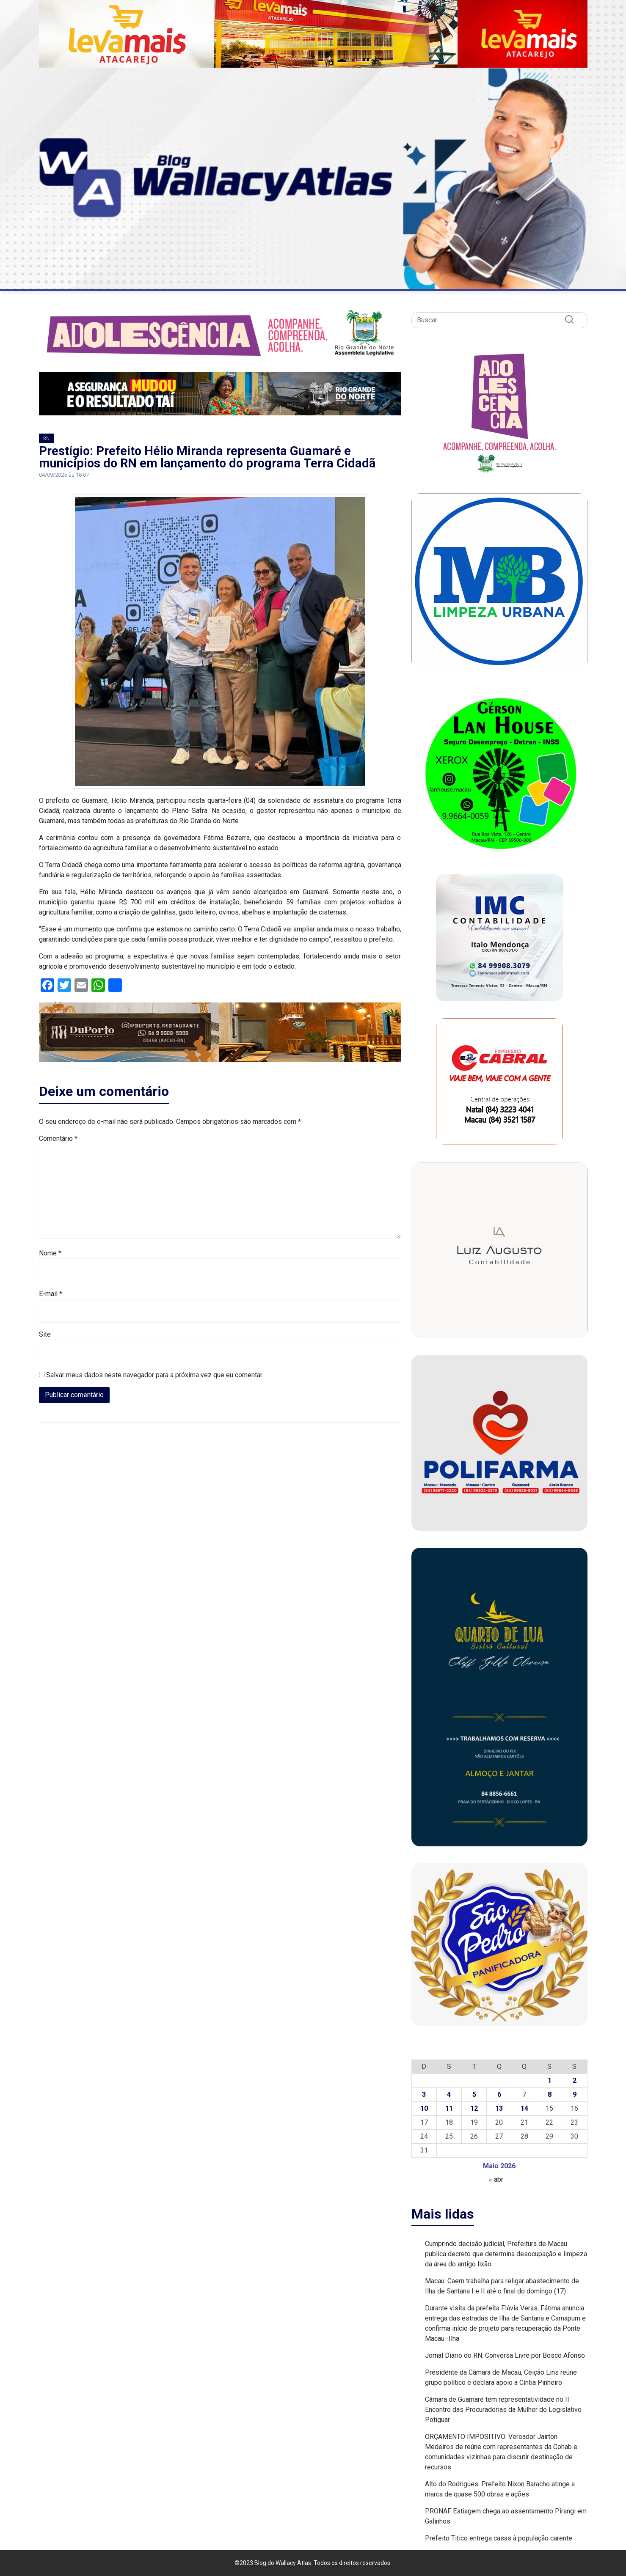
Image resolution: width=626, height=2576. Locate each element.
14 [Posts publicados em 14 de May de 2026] (524, 2108)
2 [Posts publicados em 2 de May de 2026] (574, 2080)
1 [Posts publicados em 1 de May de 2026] (550, 2080)
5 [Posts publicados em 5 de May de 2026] (474, 2094)
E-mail (50, 1294)
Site (45, 1334)
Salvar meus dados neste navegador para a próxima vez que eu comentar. (154, 1375)
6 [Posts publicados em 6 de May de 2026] (499, 2094)
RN (46, 438)
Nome (50, 1253)
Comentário (58, 1138)
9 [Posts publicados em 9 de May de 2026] (574, 2094)
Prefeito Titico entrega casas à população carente (498, 2538)
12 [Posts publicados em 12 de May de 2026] (474, 2108)
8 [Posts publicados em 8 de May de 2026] (550, 2094)
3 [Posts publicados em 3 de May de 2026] (424, 2094)
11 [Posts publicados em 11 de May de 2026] (449, 2108)
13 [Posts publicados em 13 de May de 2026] (499, 2108)
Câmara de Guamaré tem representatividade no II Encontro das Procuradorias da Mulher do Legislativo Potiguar (503, 2409)
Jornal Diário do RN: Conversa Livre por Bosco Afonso (505, 2355)
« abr (496, 2179)
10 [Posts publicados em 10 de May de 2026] (424, 2108)
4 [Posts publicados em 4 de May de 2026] (449, 2094)
